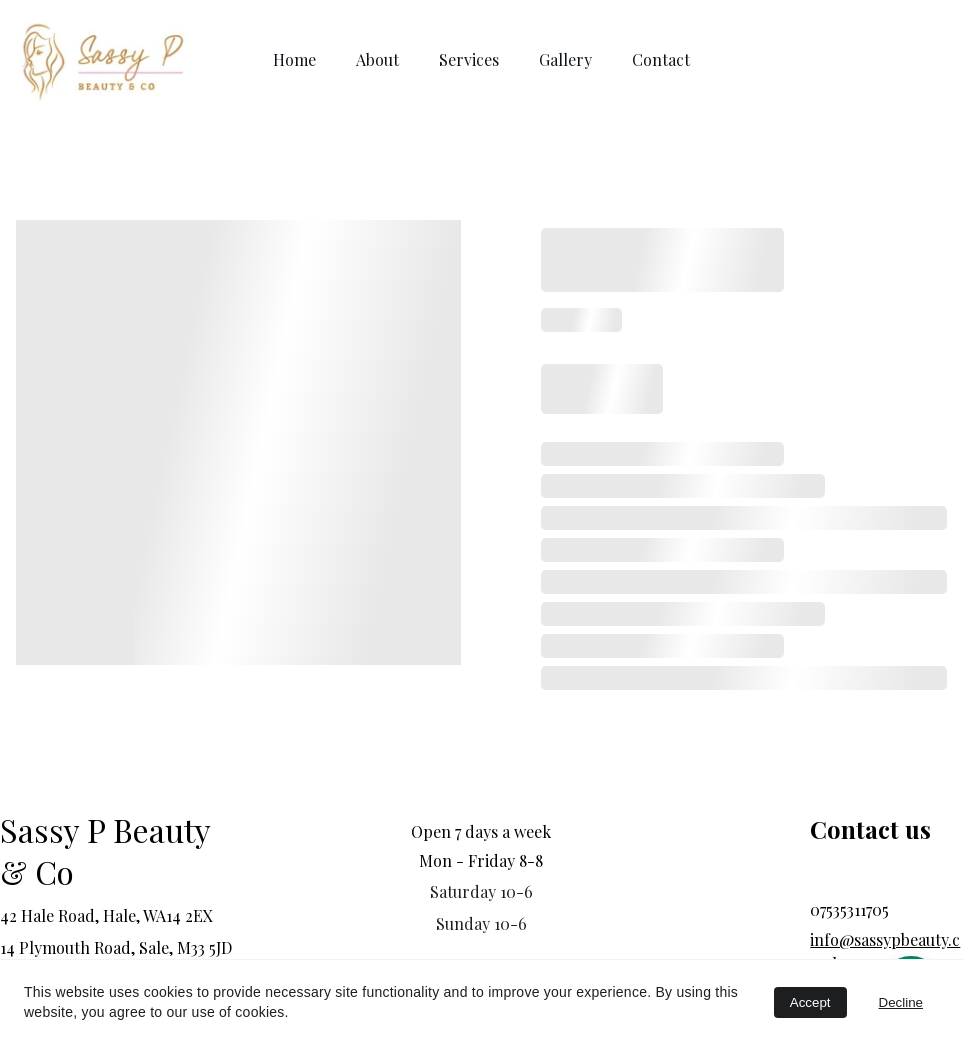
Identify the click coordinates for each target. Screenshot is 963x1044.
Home (294, 59)
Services (469, 59)
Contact (661, 59)
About (377, 59)
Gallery (565, 59)
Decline (901, 1002)
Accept (810, 1002)
